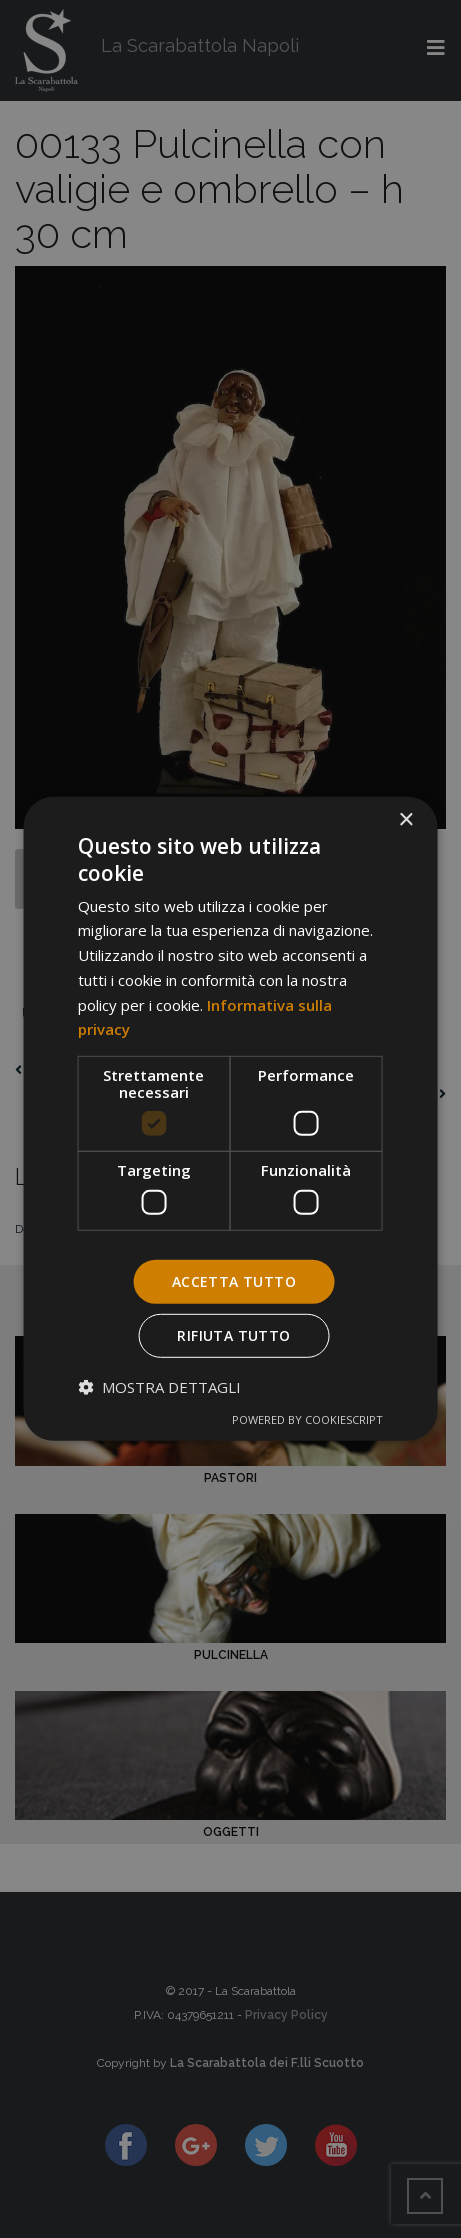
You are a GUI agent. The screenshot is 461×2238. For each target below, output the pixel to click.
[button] (159, 1387)
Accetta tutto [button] (234, 1280)
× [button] (405, 820)
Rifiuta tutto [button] (233, 1335)
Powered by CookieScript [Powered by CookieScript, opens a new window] (307, 1419)
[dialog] (230, 1119)
